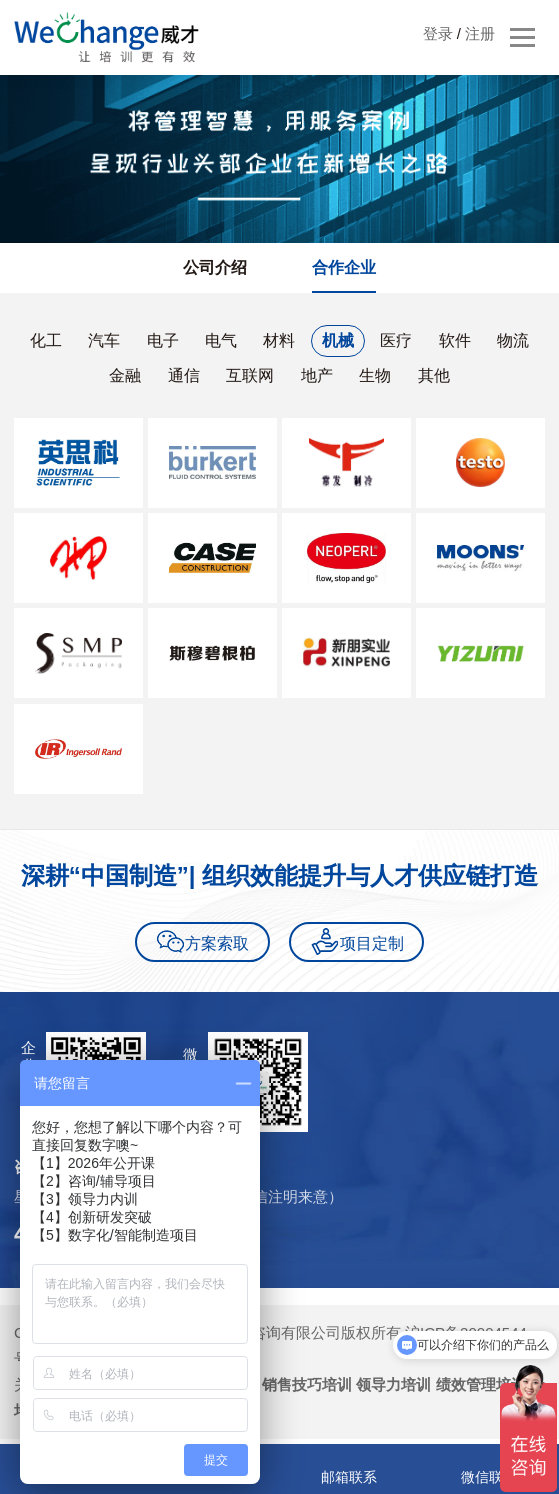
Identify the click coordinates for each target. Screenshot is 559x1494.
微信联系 (489, 1477)
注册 (480, 33)
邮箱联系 (349, 1477)
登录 (438, 33)
